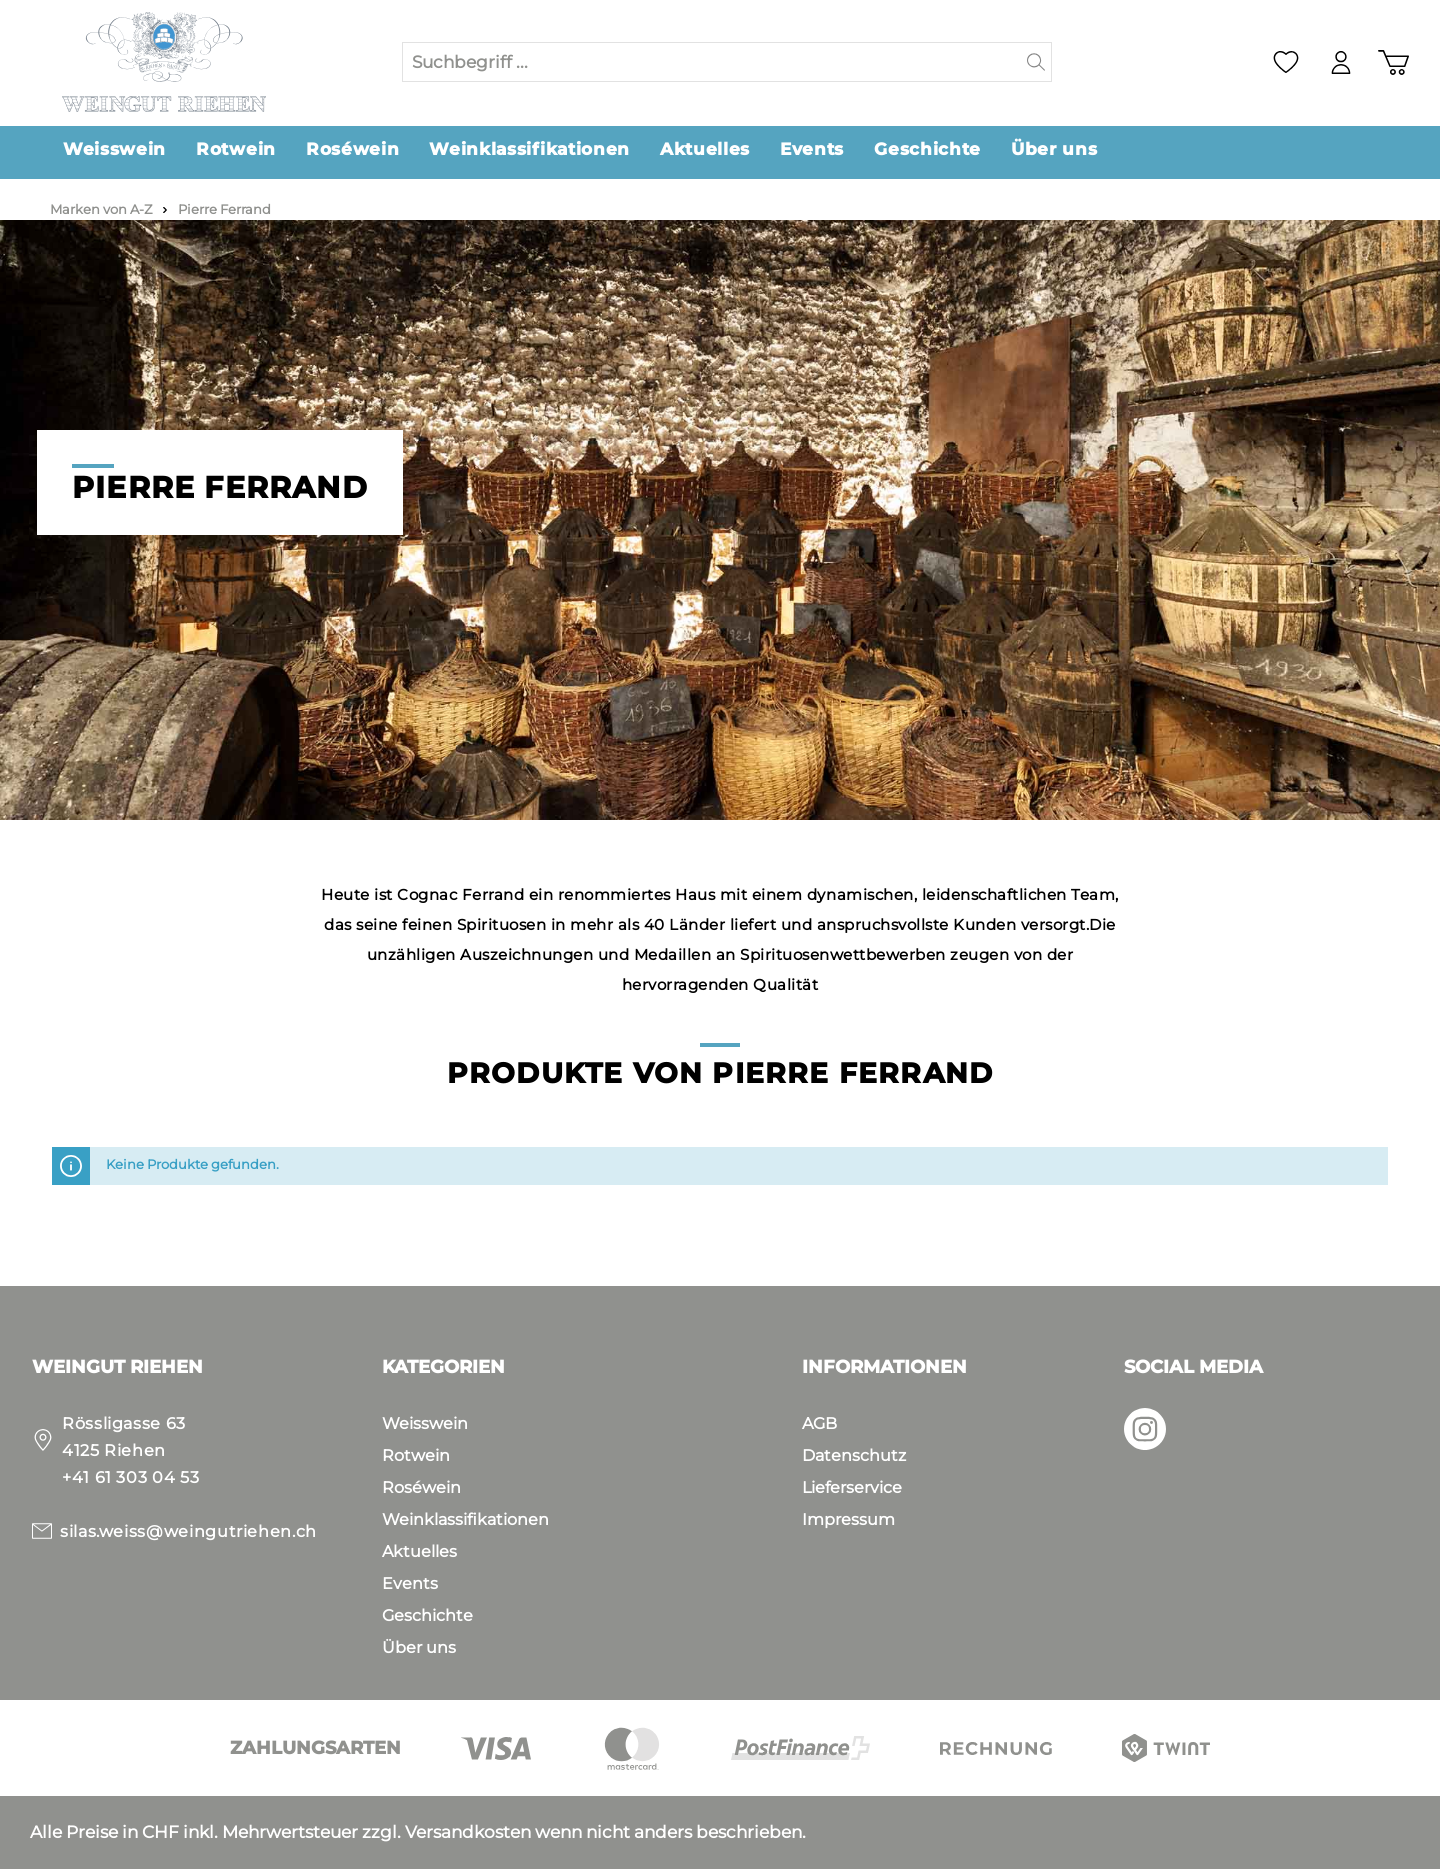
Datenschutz (854, 1455)
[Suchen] (1036, 62)
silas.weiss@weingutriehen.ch (188, 1531)
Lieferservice (852, 1487)
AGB (819, 1423)
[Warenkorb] (1393, 62)
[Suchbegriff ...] (712, 62)
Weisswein (425, 1423)
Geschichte (427, 1615)
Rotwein (416, 1455)
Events (410, 1583)
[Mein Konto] (1341, 62)
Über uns (419, 1647)
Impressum (848, 1519)
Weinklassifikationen (465, 1519)
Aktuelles (419, 1551)
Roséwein (421, 1487)
